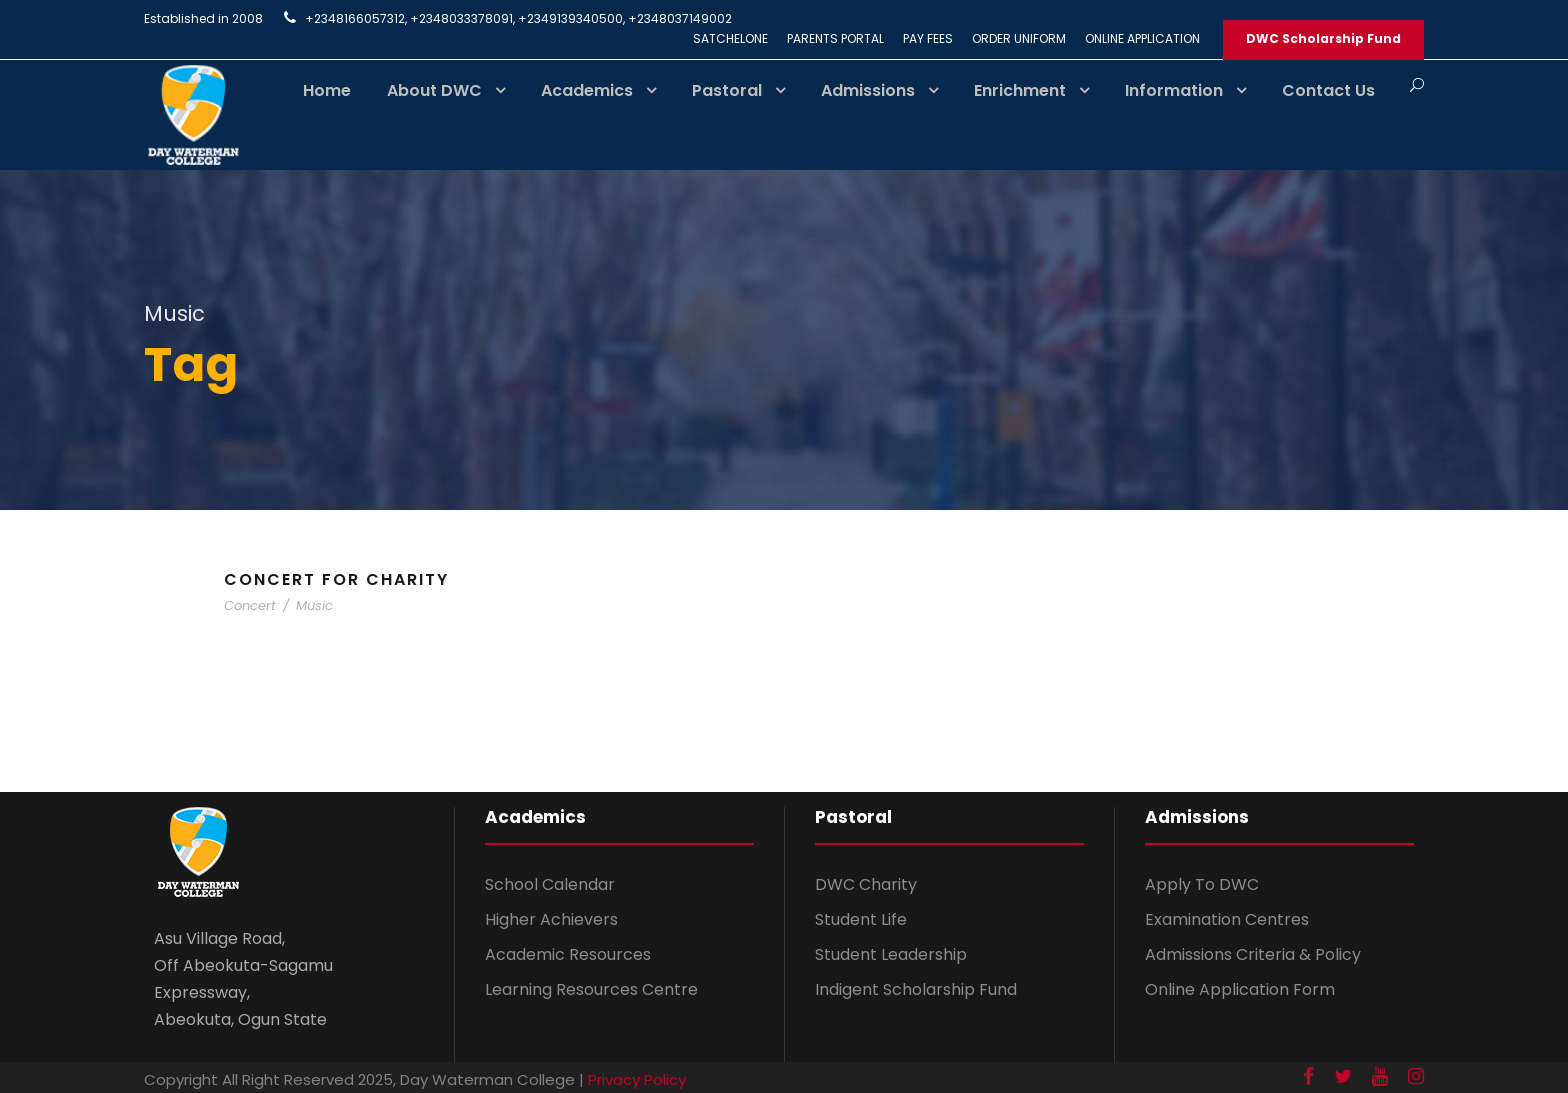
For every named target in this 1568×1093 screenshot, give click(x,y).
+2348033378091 (461, 18)
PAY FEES (928, 38)
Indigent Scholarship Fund (916, 989)
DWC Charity (866, 884)
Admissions (868, 90)
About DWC (434, 90)
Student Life (861, 919)
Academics (587, 90)
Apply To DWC (1202, 884)
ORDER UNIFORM (1019, 38)
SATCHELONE (730, 38)
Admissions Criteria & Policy (1253, 954)
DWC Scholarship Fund (1323, 38)
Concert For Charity (336, 579)
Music (314, 605)
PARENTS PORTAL (835, 38)
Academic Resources (568, 954)
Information (1174, 90)
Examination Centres (1227, 919)
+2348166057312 (355, 18)
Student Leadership (891, 954)
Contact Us (1328, 90)
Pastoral (727, 90)
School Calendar (550, 884)
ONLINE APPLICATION (1142, 38)
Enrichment (1020, 90)
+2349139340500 (570, 18)
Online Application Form (1240, 989)
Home (327, 90)
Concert (250, 605)
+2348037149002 (680, 18)
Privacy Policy (637, 1079)
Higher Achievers (551, 919)
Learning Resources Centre (591, 989)
